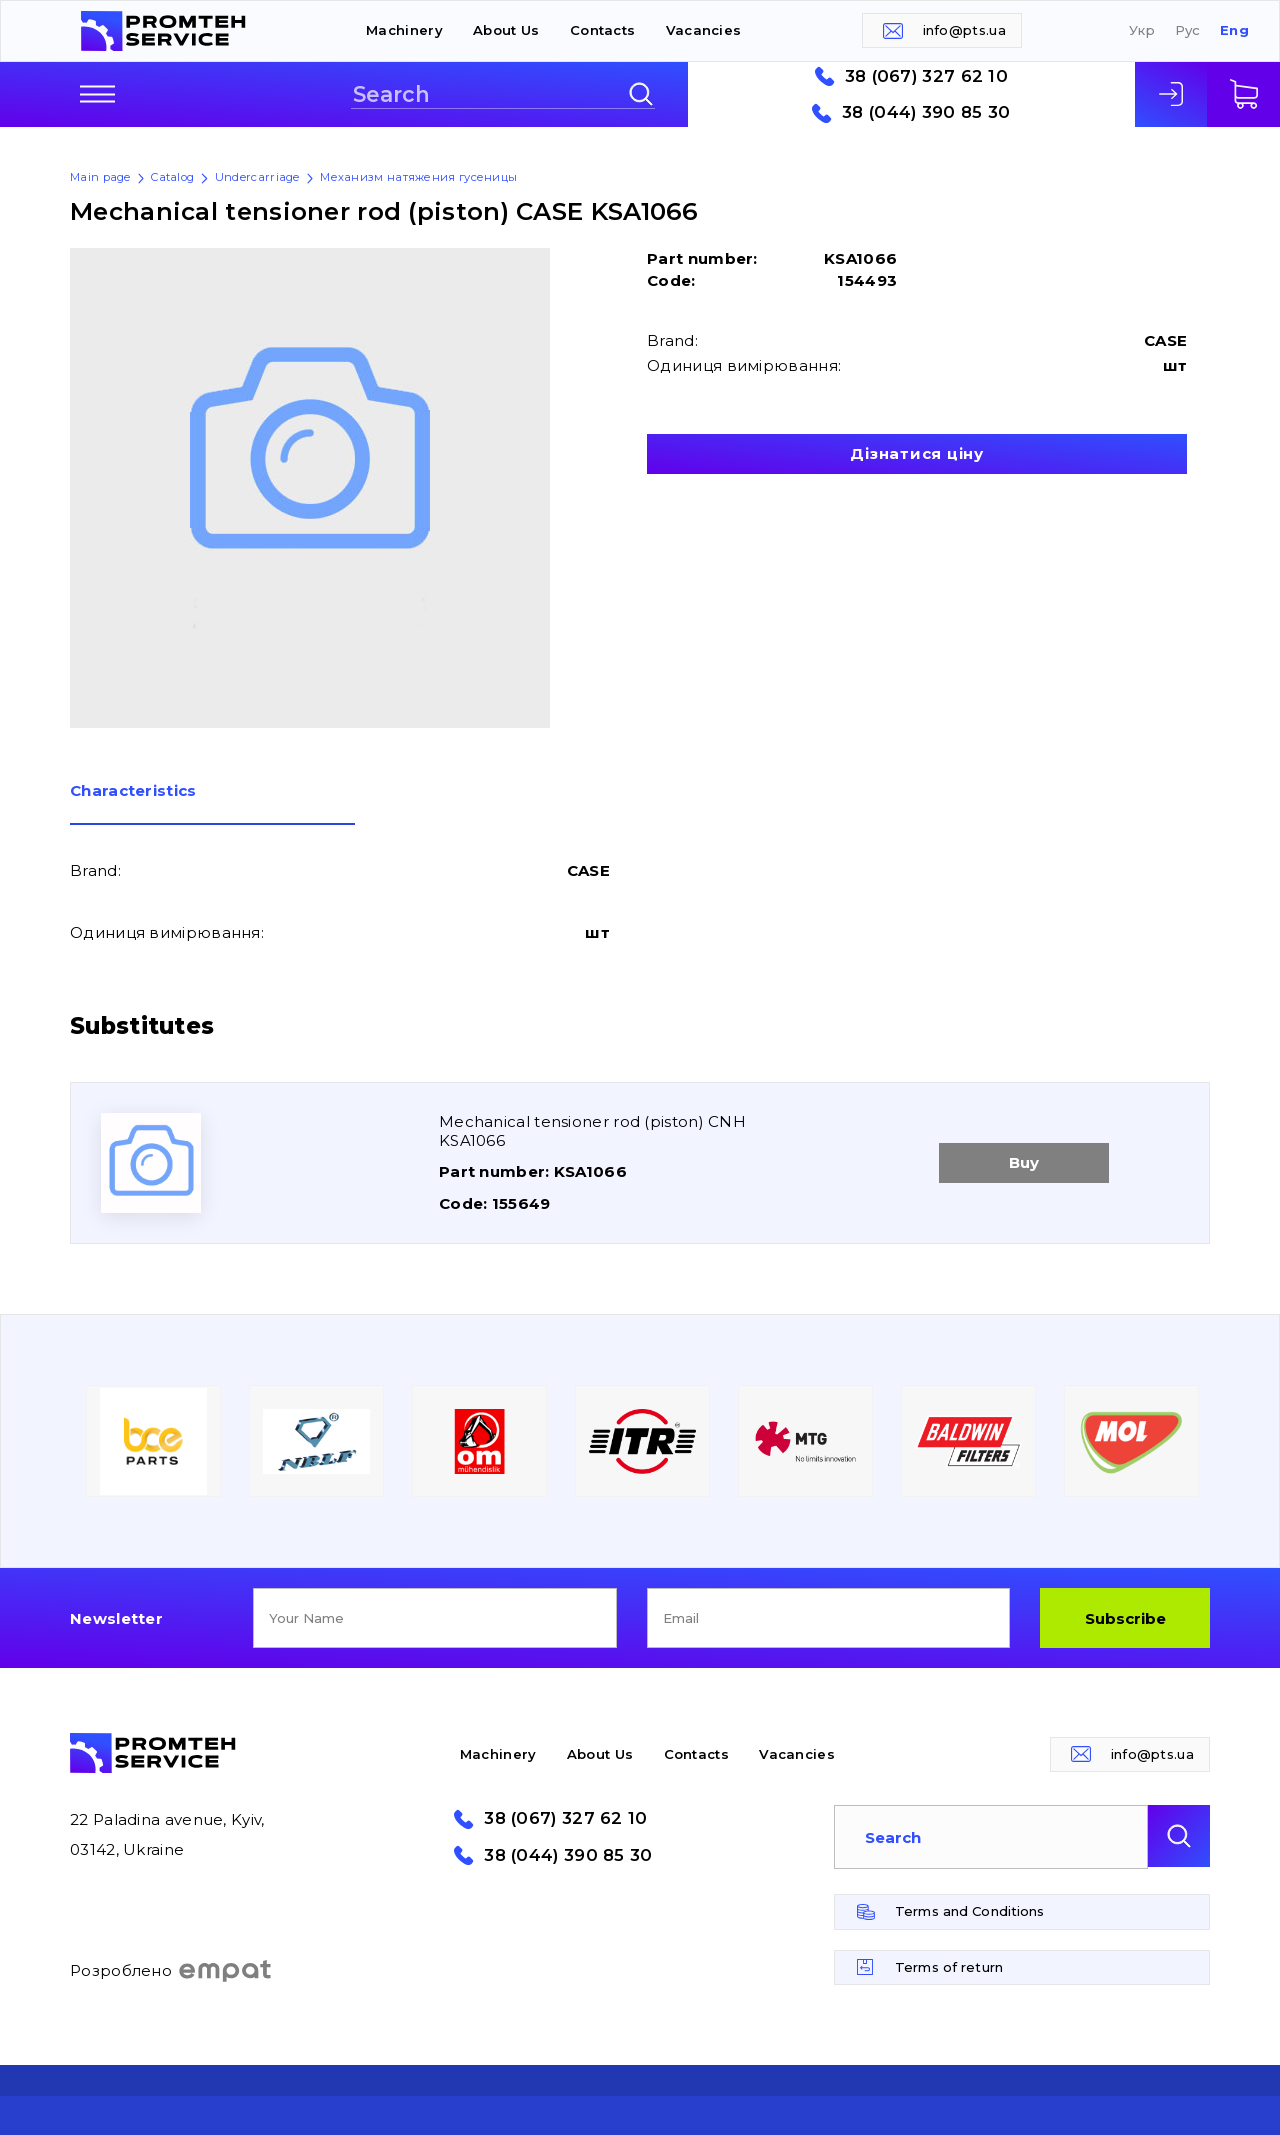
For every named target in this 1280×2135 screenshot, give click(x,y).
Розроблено (171, 1971)
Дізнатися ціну (917, 453)
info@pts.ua (964, 30)
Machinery (404, 30)
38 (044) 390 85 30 (926, 112)
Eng (1234, 30)
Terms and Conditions (970, 1911)
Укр (1142, 30)
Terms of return (949, 1967)
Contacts (602, 30)
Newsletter (116, 1618)
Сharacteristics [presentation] (133, 791)
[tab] (212, 804)
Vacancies (704, 30)
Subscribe (1125, 1618)
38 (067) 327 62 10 (926, 76)
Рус (1188, 30)
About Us (506, 30)
